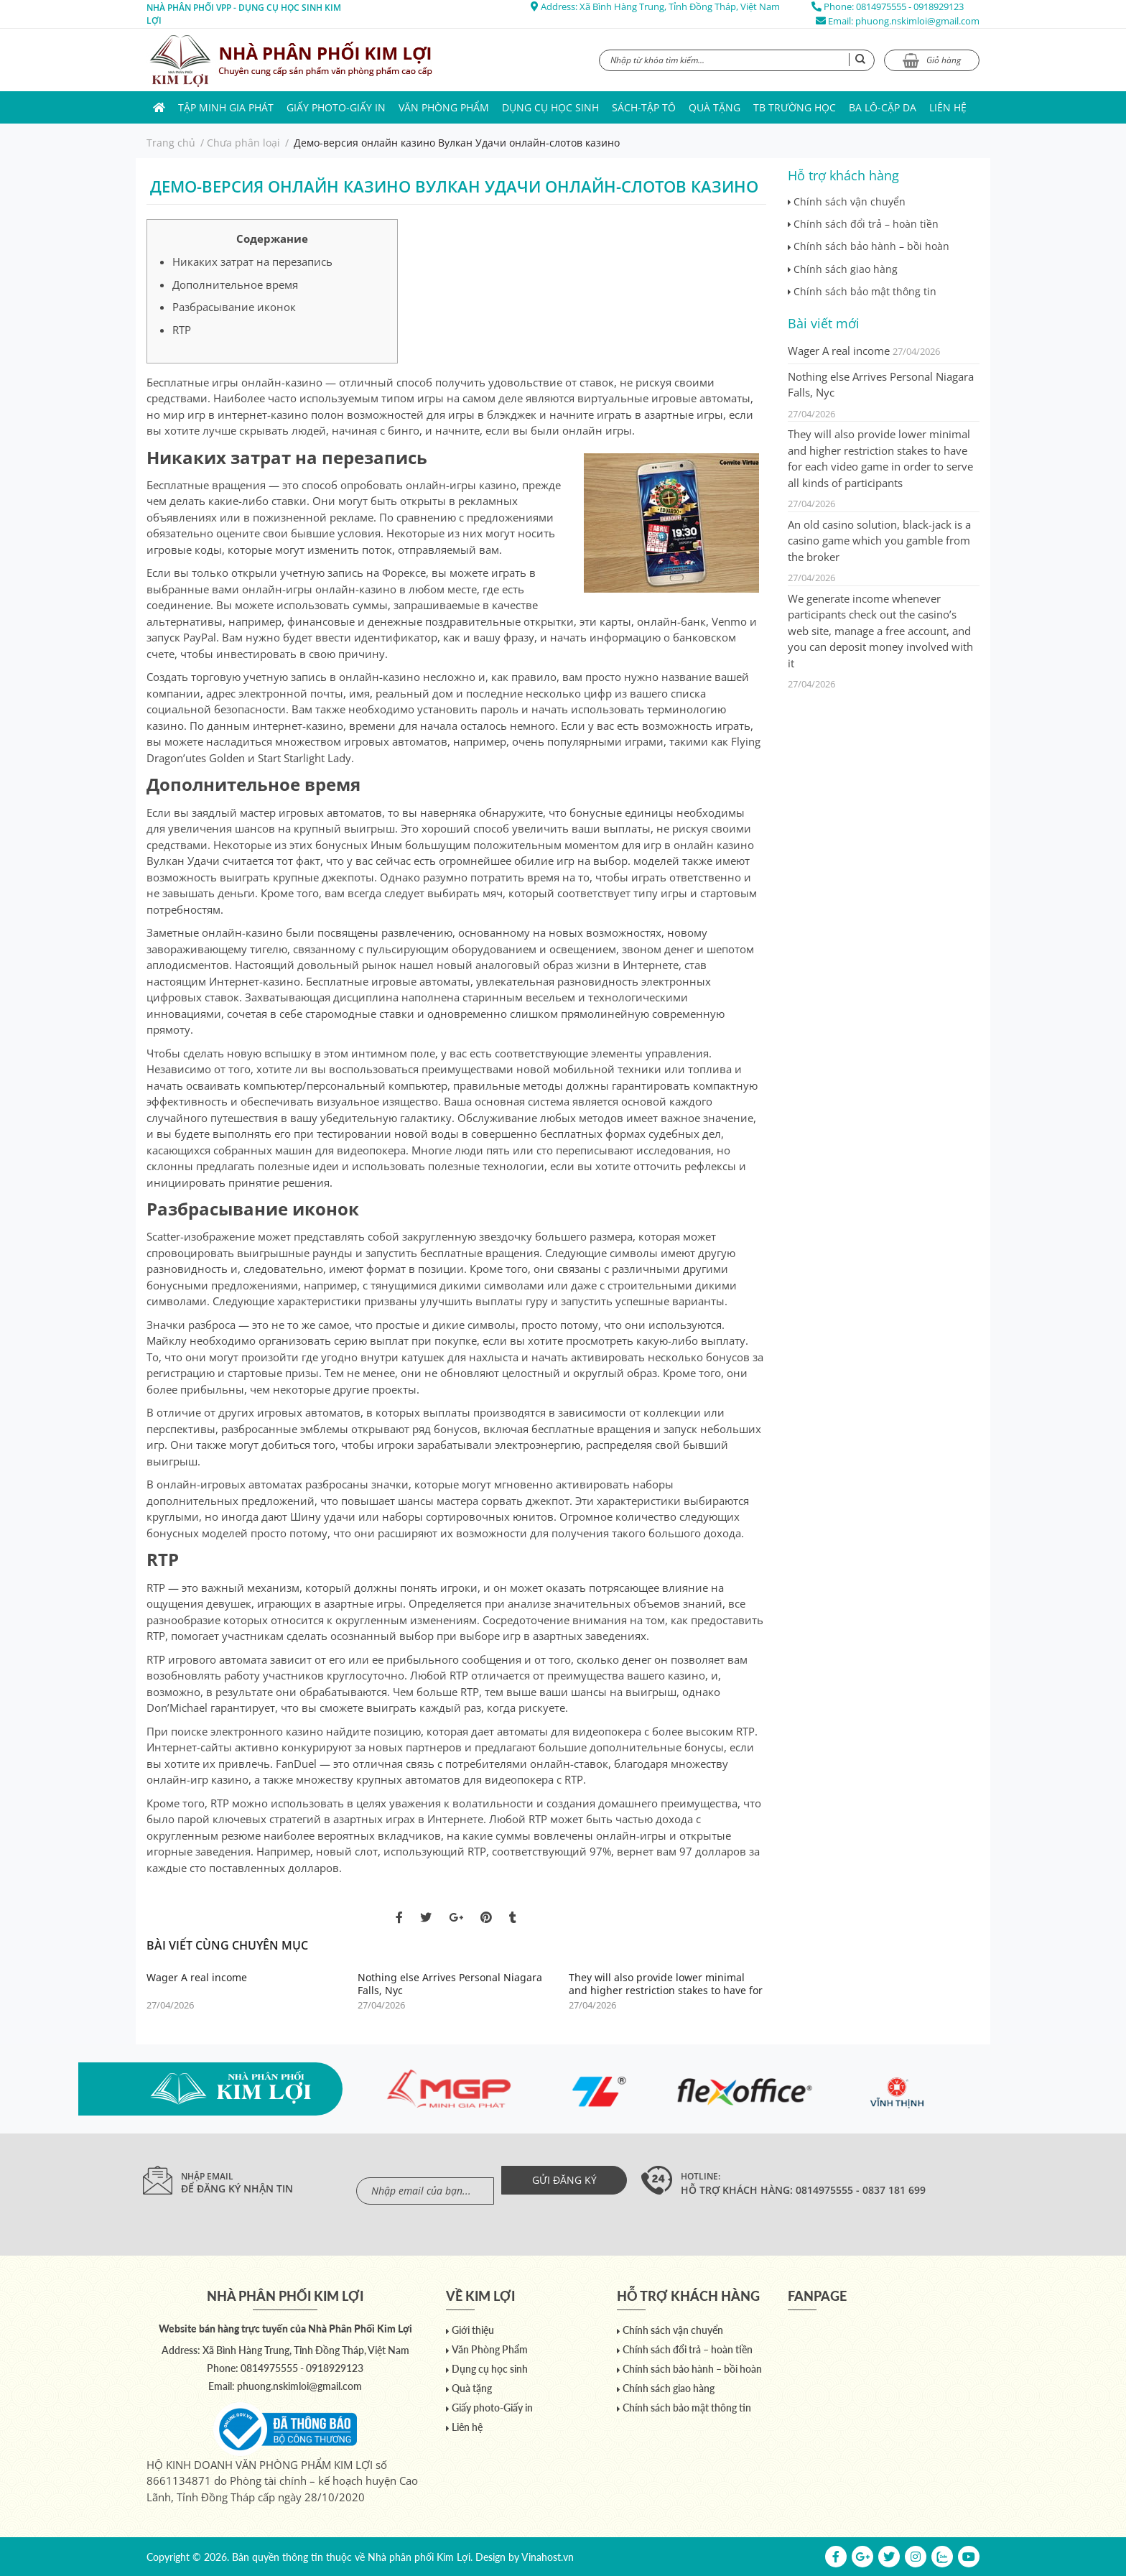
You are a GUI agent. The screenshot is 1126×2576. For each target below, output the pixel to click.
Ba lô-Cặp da (882, 107)
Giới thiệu (473, 2330)
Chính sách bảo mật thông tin (865, 291)
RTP (181, 330)
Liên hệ (948, 107)
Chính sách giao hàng (846, 269)
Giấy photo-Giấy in (336, 107)
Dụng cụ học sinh (550, 107)
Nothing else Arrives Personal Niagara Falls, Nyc (450, 1984)
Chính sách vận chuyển (850, 201)
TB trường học (794, 107)
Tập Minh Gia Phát (226, 107)
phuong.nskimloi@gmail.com (917, 20)
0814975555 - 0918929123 (910, 6)
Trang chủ (170, 142)
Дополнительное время (235, 284)
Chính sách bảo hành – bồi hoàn (871, 246)
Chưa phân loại (243, 142)
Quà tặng (714, 107)
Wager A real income (196, 1977)
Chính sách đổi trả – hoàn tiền (866, 224)
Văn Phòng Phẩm (444, 107)
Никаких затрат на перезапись (252, 261)
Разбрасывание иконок (234, 307)
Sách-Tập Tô (644, 107)
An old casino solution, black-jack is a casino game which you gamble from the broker (879, 540)
